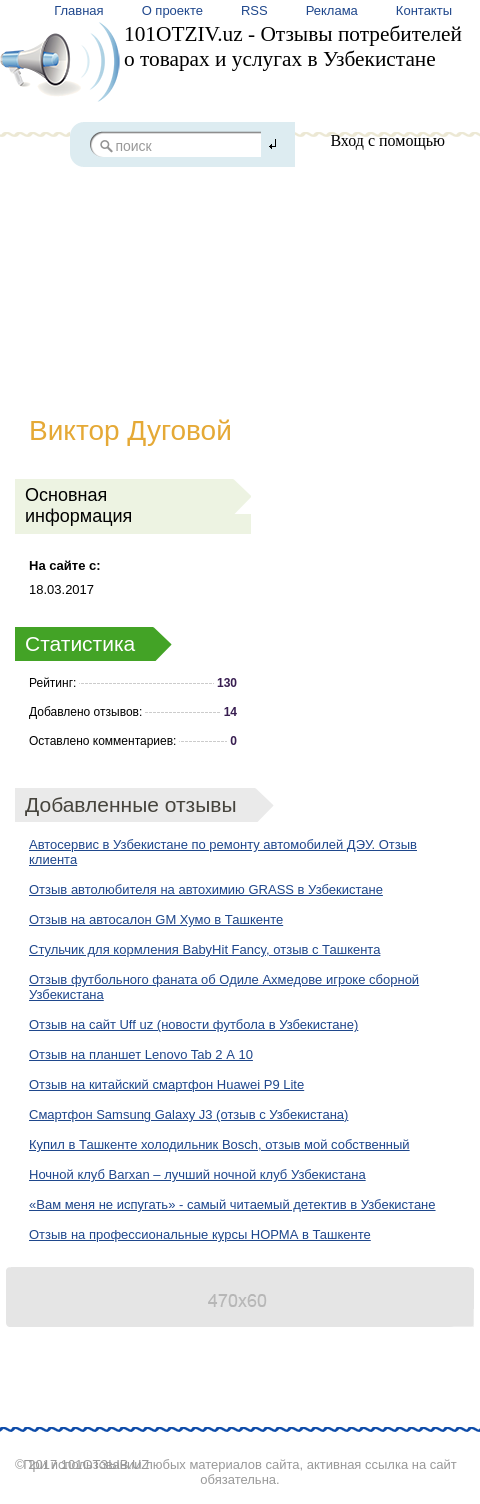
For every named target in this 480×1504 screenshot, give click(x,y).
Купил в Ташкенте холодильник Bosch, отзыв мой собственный (219, 1144)
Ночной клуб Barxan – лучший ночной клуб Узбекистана (197, 1174)
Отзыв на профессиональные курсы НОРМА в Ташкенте (200, 1234)
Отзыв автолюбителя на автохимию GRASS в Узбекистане (206, 889)
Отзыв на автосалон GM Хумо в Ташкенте (156, 919)
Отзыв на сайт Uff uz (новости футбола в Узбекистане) (193, 1024)
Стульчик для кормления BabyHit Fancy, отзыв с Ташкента (204, 949)
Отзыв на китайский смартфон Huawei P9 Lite (166, 1084)
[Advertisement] (240, 267)
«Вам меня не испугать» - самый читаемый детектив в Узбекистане (232, 1204)
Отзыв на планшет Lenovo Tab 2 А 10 (141, 1054)
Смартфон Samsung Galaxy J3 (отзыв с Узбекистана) (188, 1114)
